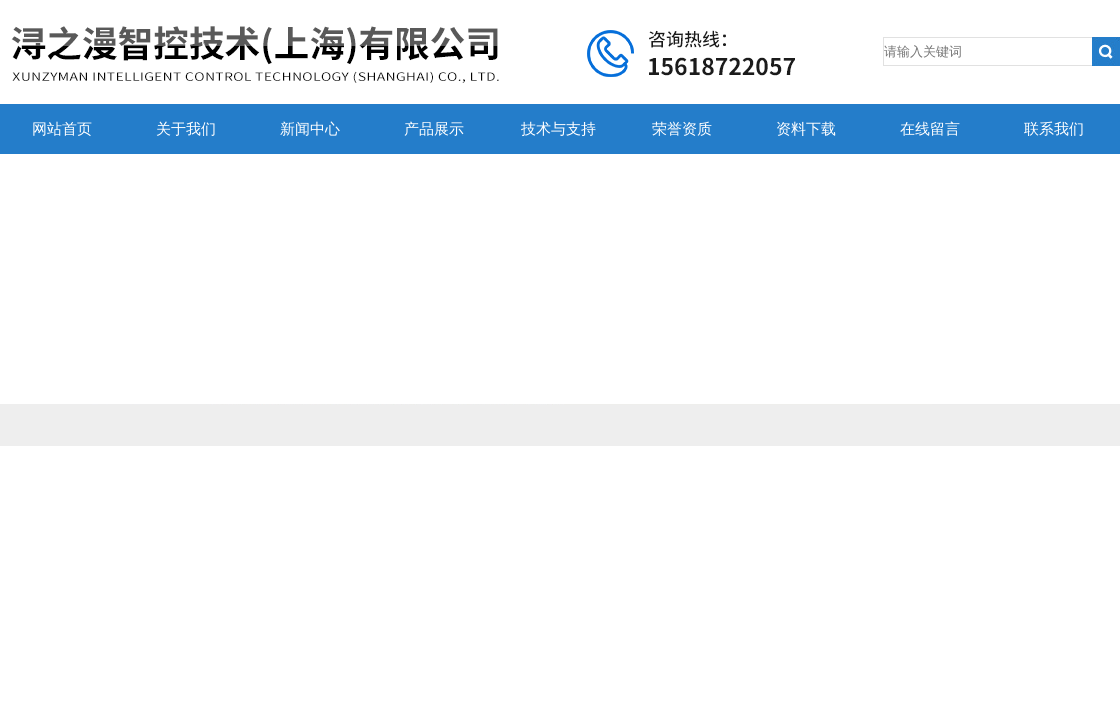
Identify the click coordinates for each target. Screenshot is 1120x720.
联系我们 (1054, 129)
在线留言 (930, 129)
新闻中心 (310, 129)
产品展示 (434, 129)
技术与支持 (558, 129)
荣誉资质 (682, 129)
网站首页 (62, 129)
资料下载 (806, 129)
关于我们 (186, 129)
